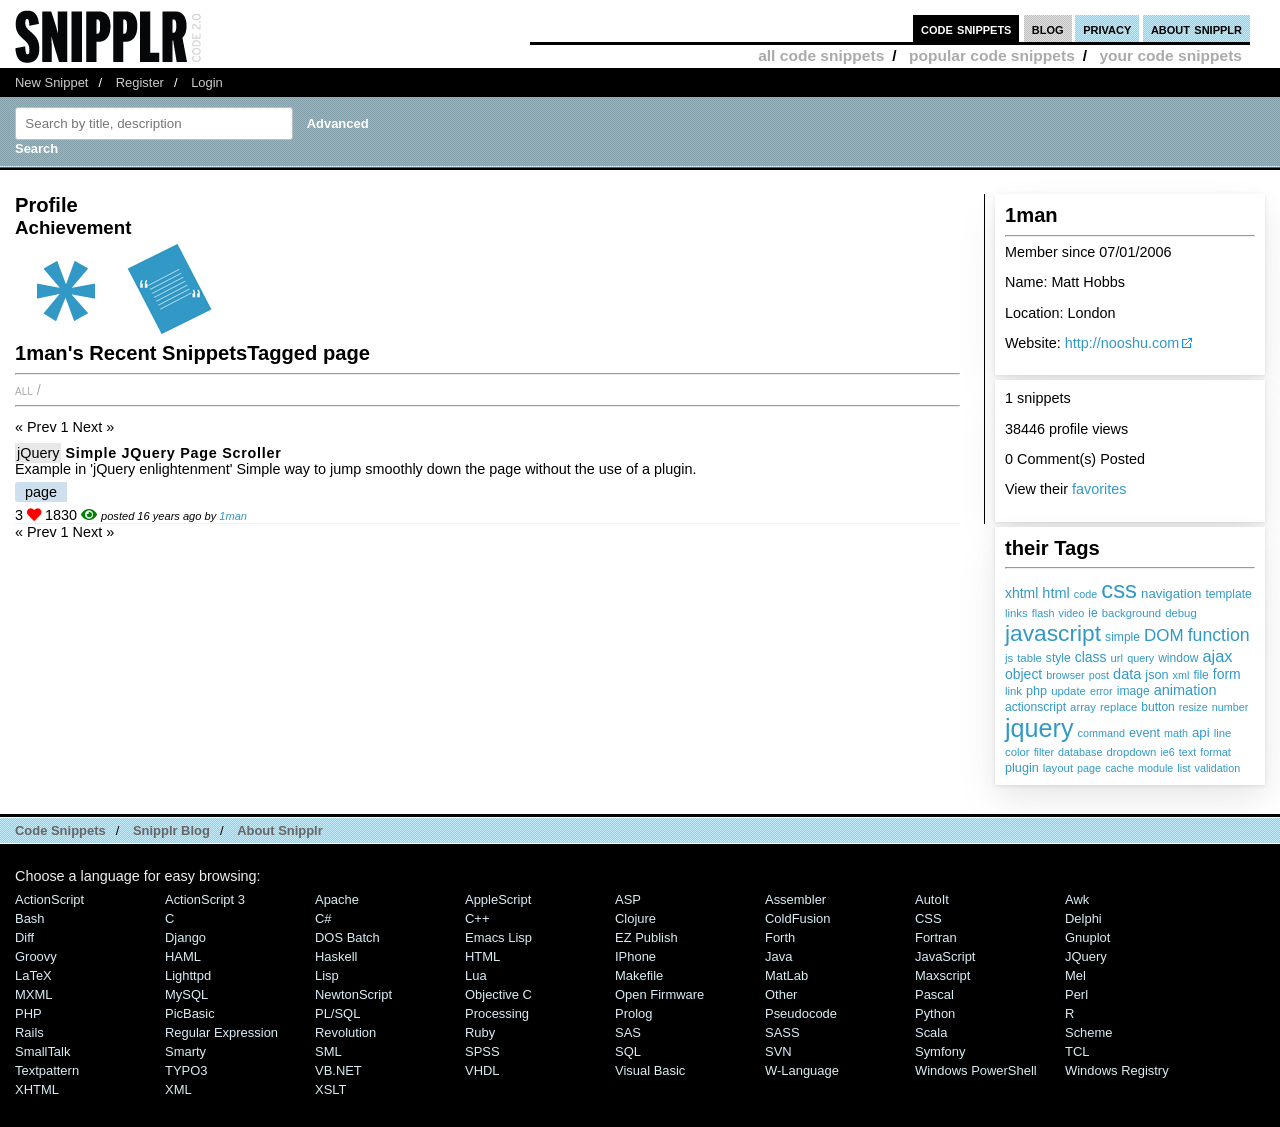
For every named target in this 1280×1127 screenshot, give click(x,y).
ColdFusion (798, 918)
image (1133, 691)
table (1029, 658)
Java (778, 956)
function (1219, 635)
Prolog (633, 1013)
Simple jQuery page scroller (173, 453)
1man (233, 516)
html (1055, 593)
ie (1092, 613)
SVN (778, 1051)
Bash (30, 918)
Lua (476, 975)
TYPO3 (186, 1070)
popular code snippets (992, 55)
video (1072, 613)
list (1183, 768)
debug (1181, 613)
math (1176, 733)
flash (1043, 613)
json (1156, 675)
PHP (28, 1013)
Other (781, 994)
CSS (928, 918)
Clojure (635, 918)
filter (1044, 752)
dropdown (1131, 752)
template (1228, 594)
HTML (482, 956)
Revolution (345, 1032)
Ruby (480, 1032)
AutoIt (932, 899)
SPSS (482, 1051)
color (1017, 752)
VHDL (482, 1070)
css (1119, 589)
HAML (183, 956)
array (1083, 707)
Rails (29, 1032)
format (1215, 752)
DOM (1164, 635)
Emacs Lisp (498, 937)
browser (1065, 675)
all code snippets (821, 55)
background (1131, 613)
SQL (628, 1051)
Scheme (1089, 1032)
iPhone (635, 956)
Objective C (498, 994)
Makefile (639, 975)
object (1023, 674)
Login (207, 82)
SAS (628, 1032)
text (1187, 752)
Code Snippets (60, 830)
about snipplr (1196, 28)
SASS (782, 1032)
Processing (497, 1013)
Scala (931, 1032)
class (1091, 657)
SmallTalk (42, 1051)
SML (328, 1051)
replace (1118, 707)
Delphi (1083, 918)
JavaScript (945, 956)
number (1230, 707)
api (1201, 732)
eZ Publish (646, 937)
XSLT (330, 1089)
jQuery (38, 453)
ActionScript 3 (205, 899)
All (24, 390)
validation (1218, 768)
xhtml (1021, 593)
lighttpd (188, 975)
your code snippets (1170, 55)
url (1117, 658)
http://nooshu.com (1122, 343)
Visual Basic (650, 1070)
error (1101, 691)
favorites (1099, 489)
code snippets (966, 28)
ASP (628, 899)
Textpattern (47, 1070)
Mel (1075, 975)
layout (1058, 768)
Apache (337, 899)
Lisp (327, 975)
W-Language (802, 1070)
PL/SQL (337, 1013)
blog (1048, 28)
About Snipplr (280, 830)
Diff (24, 937)
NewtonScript (353, 994)
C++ (477, 918)
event (1144, 733)
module (1155, 768)
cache (1119, 768)
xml (1181, 675)
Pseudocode (801, 1013)
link (1013, 691)
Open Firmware (659, 994)
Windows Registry (1117, 1070)
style (1058, 658)
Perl (1076, 994)
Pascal (934, 994)
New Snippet (51, 82)
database (1080, 752)
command (1101, 733)
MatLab (786, 975)
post (1099, 675)
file (1200, 675)
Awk (1077, 899)
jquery (1039, 728)
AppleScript (498, 899)
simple (1122, 637)
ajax (1217, 656)
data (1127, 674)
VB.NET (338, 1070)
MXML (33, 994)
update (1068, 691)
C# (323, 918)
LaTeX (33, 975)
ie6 (1167, 752)
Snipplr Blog (171, 830)
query (1140, 658)
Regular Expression (221, 1032)
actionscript (1035, 707)
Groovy (36, 956)
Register (140, 82)
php (1036, 691)
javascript (1053, 633)
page (1089, 768)
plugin (1022, 768)
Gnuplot (1087, 937)
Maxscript (942, 975)
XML (178, 1089)
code (1085, 594)
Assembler (795, 899)
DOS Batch (347, 937)
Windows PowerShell (976, 1070)
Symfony (940, 1051)
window (1178, 658)
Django (185, 937)
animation (1185, 690)
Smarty (185, 1051)
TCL (1077, 1051)
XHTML (37, 1089)
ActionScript (49, 899)
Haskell (336, 956)
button (1158, 707)
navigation (1171, 593)
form (1227, 674)
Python (935, 1013)
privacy (1107, 28)
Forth (780, 937)
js (1009, 658)
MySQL (186, 994)
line (1223, 733)
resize (1193, 707)
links (1016, 613)
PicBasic (190, 1013)
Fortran (936, 937)
